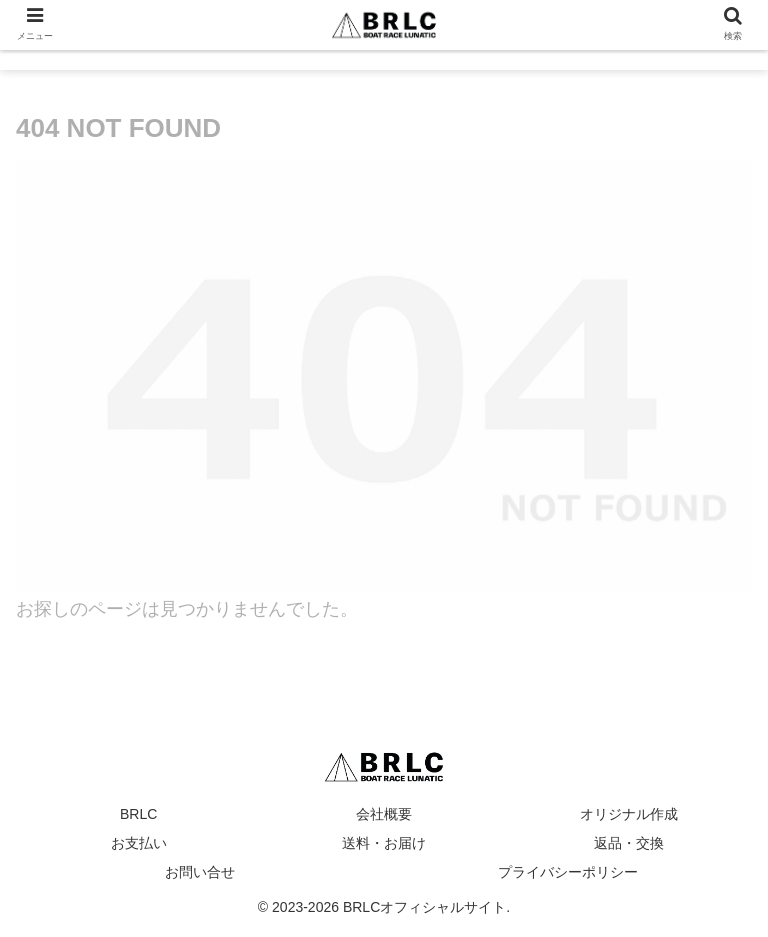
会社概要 (384, 814)
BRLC (138, 814)
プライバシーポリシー (568, 872)
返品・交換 (629, 843)
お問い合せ (200, 872)
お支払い (139, 843)
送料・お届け (384, 843)
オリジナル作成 (629, 814)
